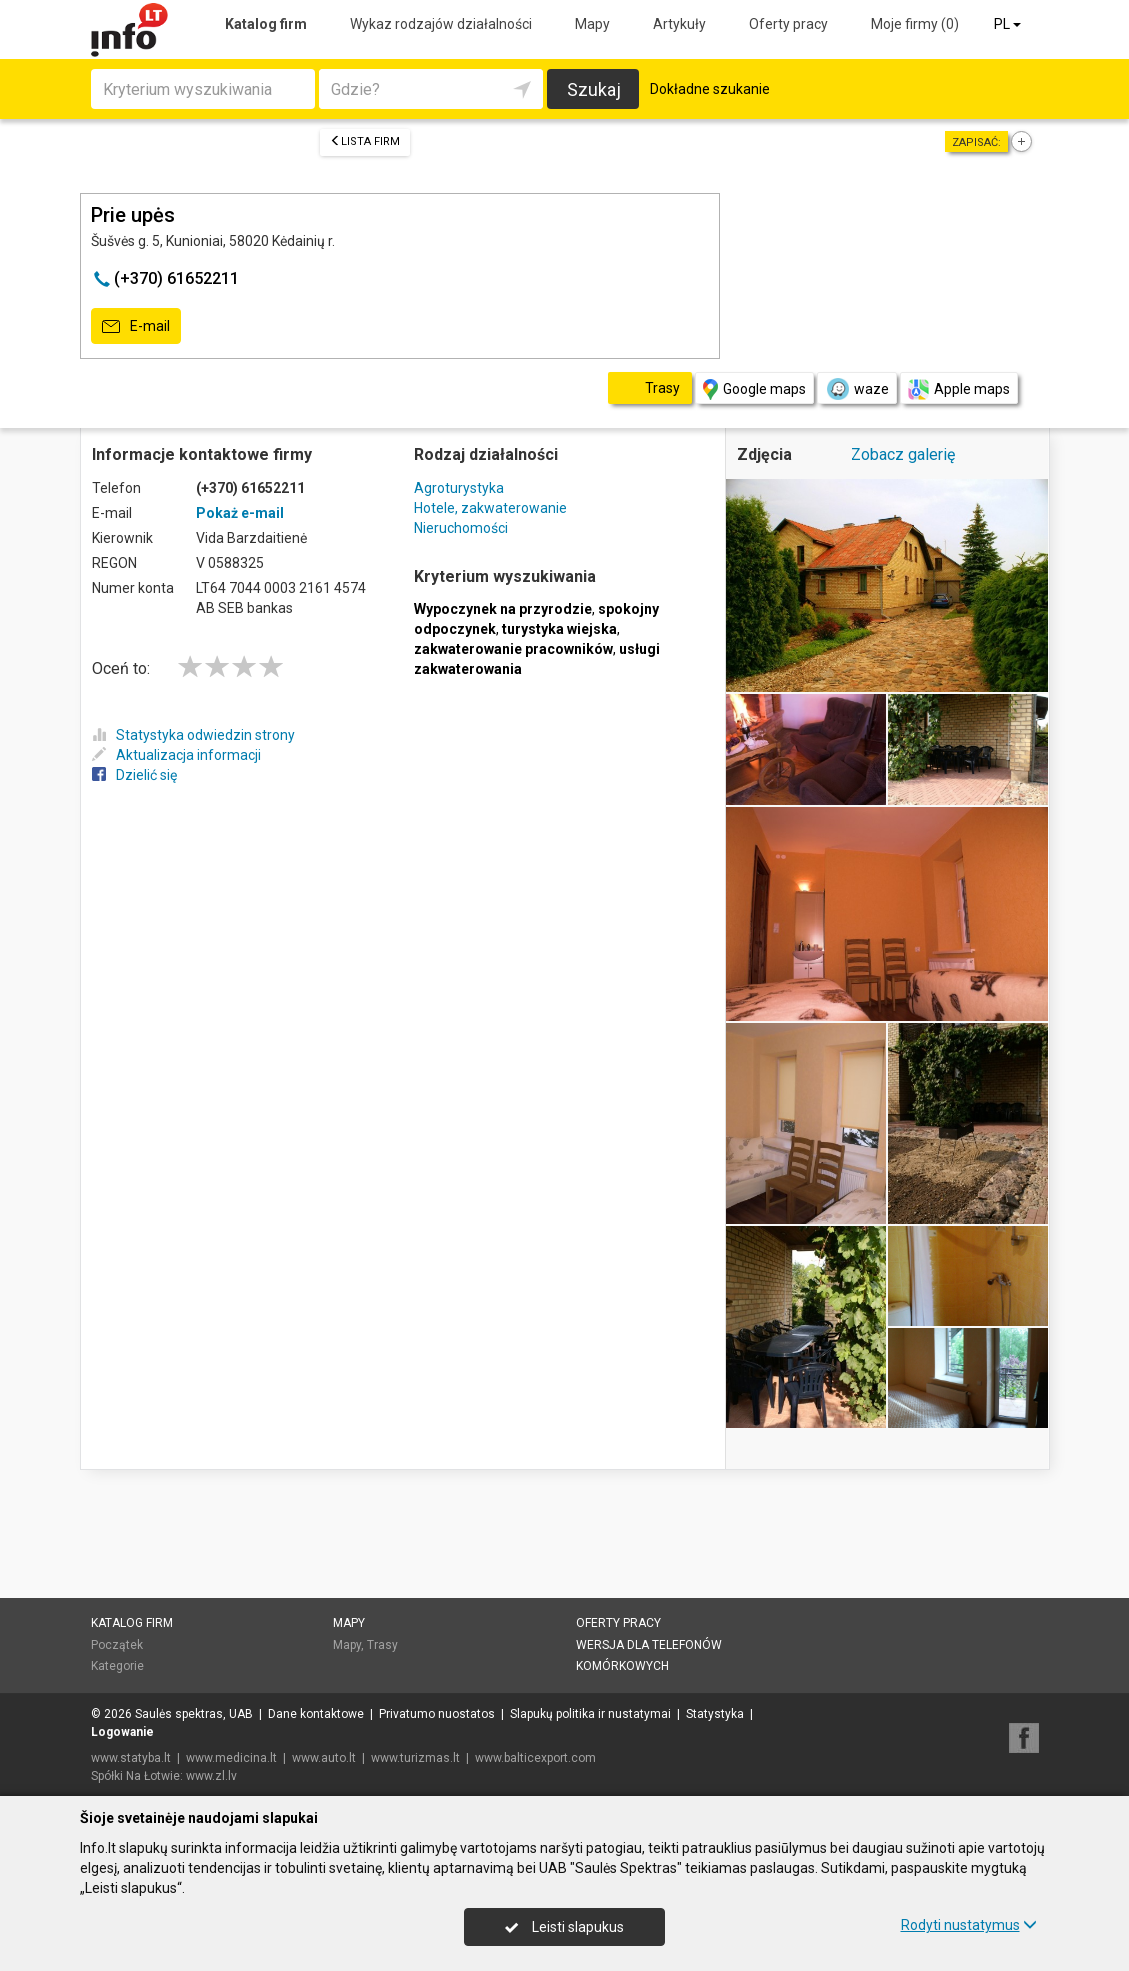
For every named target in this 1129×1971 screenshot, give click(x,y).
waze (857, 389)
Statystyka (715, 1714)
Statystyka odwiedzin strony (193, 735)
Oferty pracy (788, 24)
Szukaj (594, 89)
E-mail (136, 327)
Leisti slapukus (564, 1927)
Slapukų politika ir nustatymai (590, 1714)
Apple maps (959, 389)
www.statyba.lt (131, 1758)
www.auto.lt (324, 1758)
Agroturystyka (459, 488)
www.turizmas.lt (415, 1758)
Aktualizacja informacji (176, 755)
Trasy (382, 1645)
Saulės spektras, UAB (194, 1714)
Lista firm (365, 141)
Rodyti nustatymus (969, 1925)
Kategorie (117, 1666)
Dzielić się (134, 775)
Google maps (754, 389)
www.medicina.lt (231, 1758)
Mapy (592, 24)
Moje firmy (915, 24)
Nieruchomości (461, 528)
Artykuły (679, 24)
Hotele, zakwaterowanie (490, 508)
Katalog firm (266, 24)
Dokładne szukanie (710, 89)
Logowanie (122, 1732)
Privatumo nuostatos (437, 1714)
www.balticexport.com (535, 1758)
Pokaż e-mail (240, 513)
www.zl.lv (211, 1776)
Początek (117, 1645)
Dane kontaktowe (316, 1714)
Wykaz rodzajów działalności (441, 24)
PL (1009, 24)
